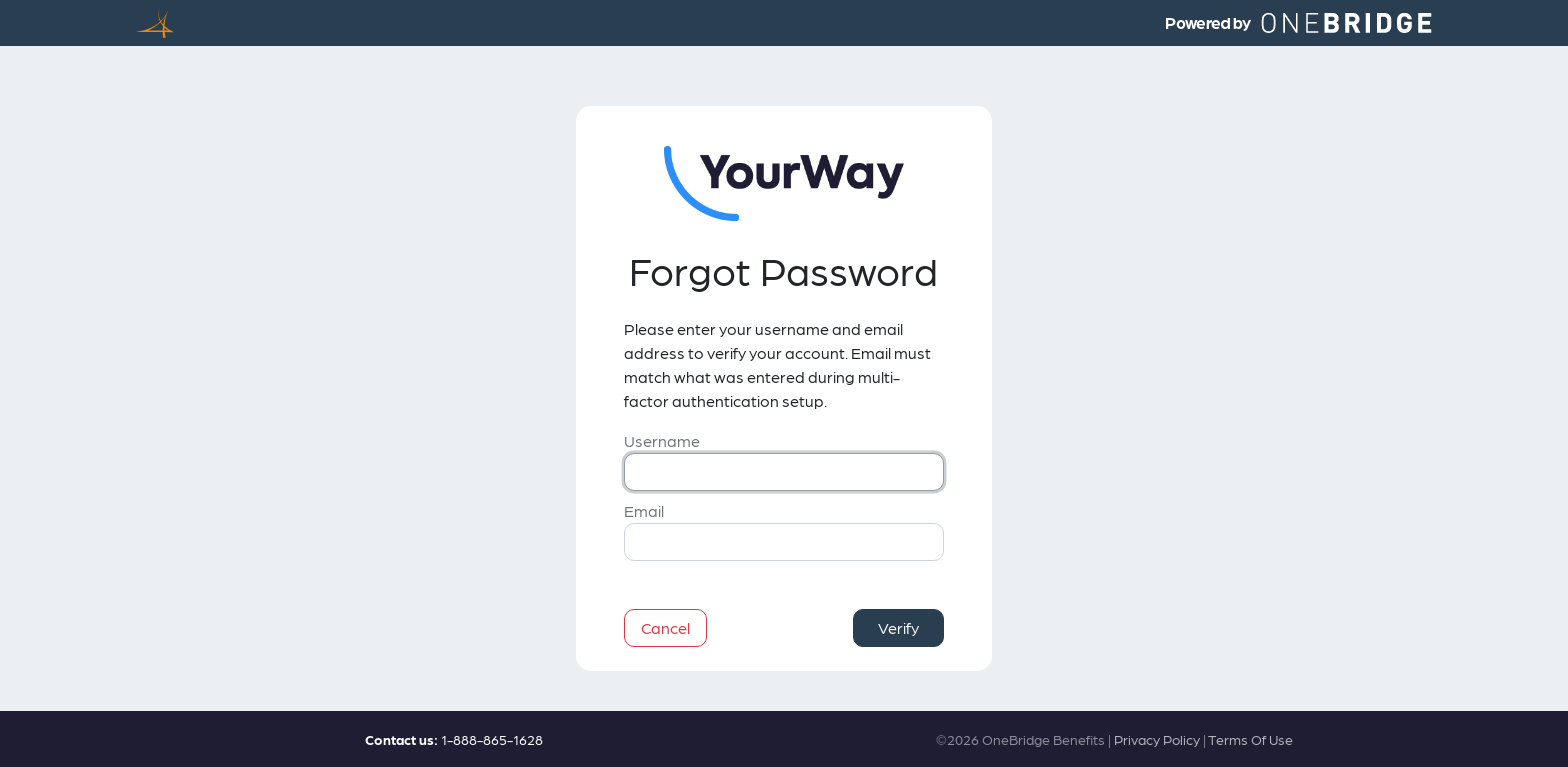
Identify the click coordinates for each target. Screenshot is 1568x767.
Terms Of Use (1250, 739)
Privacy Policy (1157, 739)
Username (662, 440)
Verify (898, 627)
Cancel (665, 627)
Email (644, 510)
